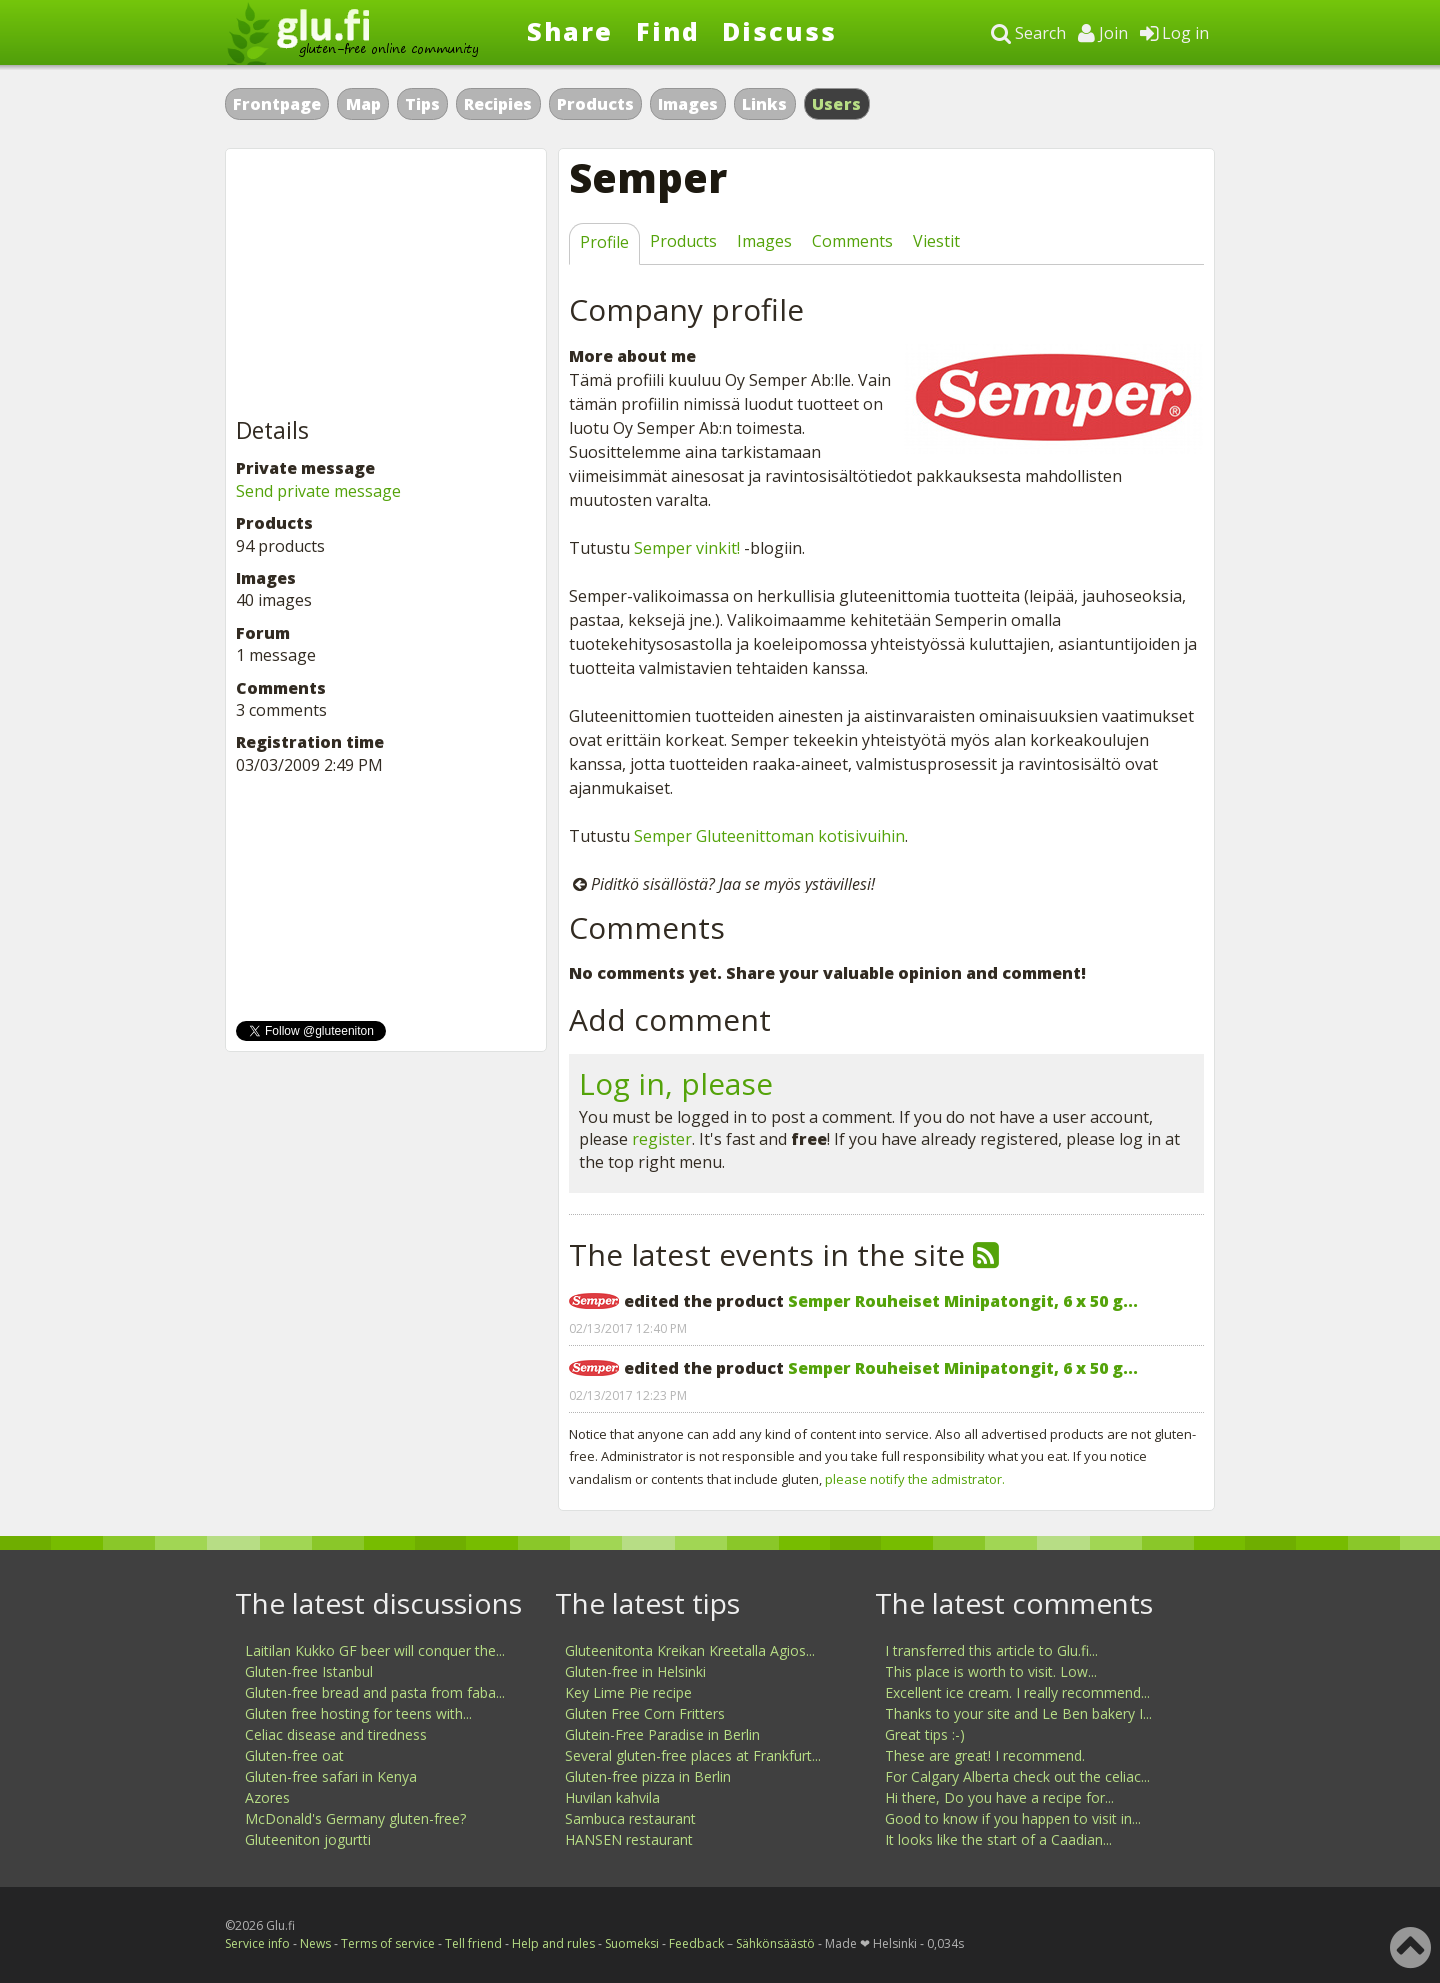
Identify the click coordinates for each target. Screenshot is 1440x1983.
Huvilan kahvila (612, 1797)
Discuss (779, 31)
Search (1028, 33)
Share (570, 31)
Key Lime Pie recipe (628, 1692)
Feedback (696, 1943)
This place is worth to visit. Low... (991, 1671)
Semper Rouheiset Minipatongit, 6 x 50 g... (963, 1301)
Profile (604, 242)
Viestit (936, 241)
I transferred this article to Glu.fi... (991, 1650)
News (315, 1943)
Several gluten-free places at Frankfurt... (693, 1755)
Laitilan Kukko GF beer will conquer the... (375, 1650)
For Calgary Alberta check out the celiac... (1017, 1776)
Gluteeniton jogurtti (308, 1839)
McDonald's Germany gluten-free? (355, 1818)
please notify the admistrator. (915, 1479)
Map (363, 104)
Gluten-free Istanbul (309, 1671)
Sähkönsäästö (775, 1943)
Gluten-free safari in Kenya (331, 1776)
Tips (422, 104)
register (662, 1139)
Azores (267, 1797)
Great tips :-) (925, 1734)
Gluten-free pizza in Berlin (648, 1776)
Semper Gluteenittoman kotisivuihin (769, 836)
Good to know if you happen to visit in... (1013, 1818)
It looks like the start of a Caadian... (998, 1839)
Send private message (318, 491)
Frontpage (277, 104)
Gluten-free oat (294, 1755)
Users (837, 104)
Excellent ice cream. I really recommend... (1017, 1692)
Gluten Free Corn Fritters (645, 1713)
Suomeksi (632, 1943)
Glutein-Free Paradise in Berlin (662, 1734)
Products (595, 104)
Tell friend (473, 1943)
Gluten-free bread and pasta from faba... (375, 1692)
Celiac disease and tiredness (336, 1734)
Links (764, 104)
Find (668, 31)
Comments (852, 241)
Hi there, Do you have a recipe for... (999, 1797)
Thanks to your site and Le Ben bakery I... (1018, 1713)
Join (1103, 33)
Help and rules (553, 1943)
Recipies (498, 104)
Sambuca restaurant (630, 1818)
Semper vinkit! (687, 548)
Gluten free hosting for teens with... (358, 1713)
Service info (257, 1943)
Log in (1174, 33)
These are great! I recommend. (985, 1755)
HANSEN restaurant (629, 1839)
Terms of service (388, 1943)
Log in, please (676, 1083)
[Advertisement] (386, 284)
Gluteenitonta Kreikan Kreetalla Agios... (690, 1650)
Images (688, 104)
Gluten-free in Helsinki (635, 1671)
